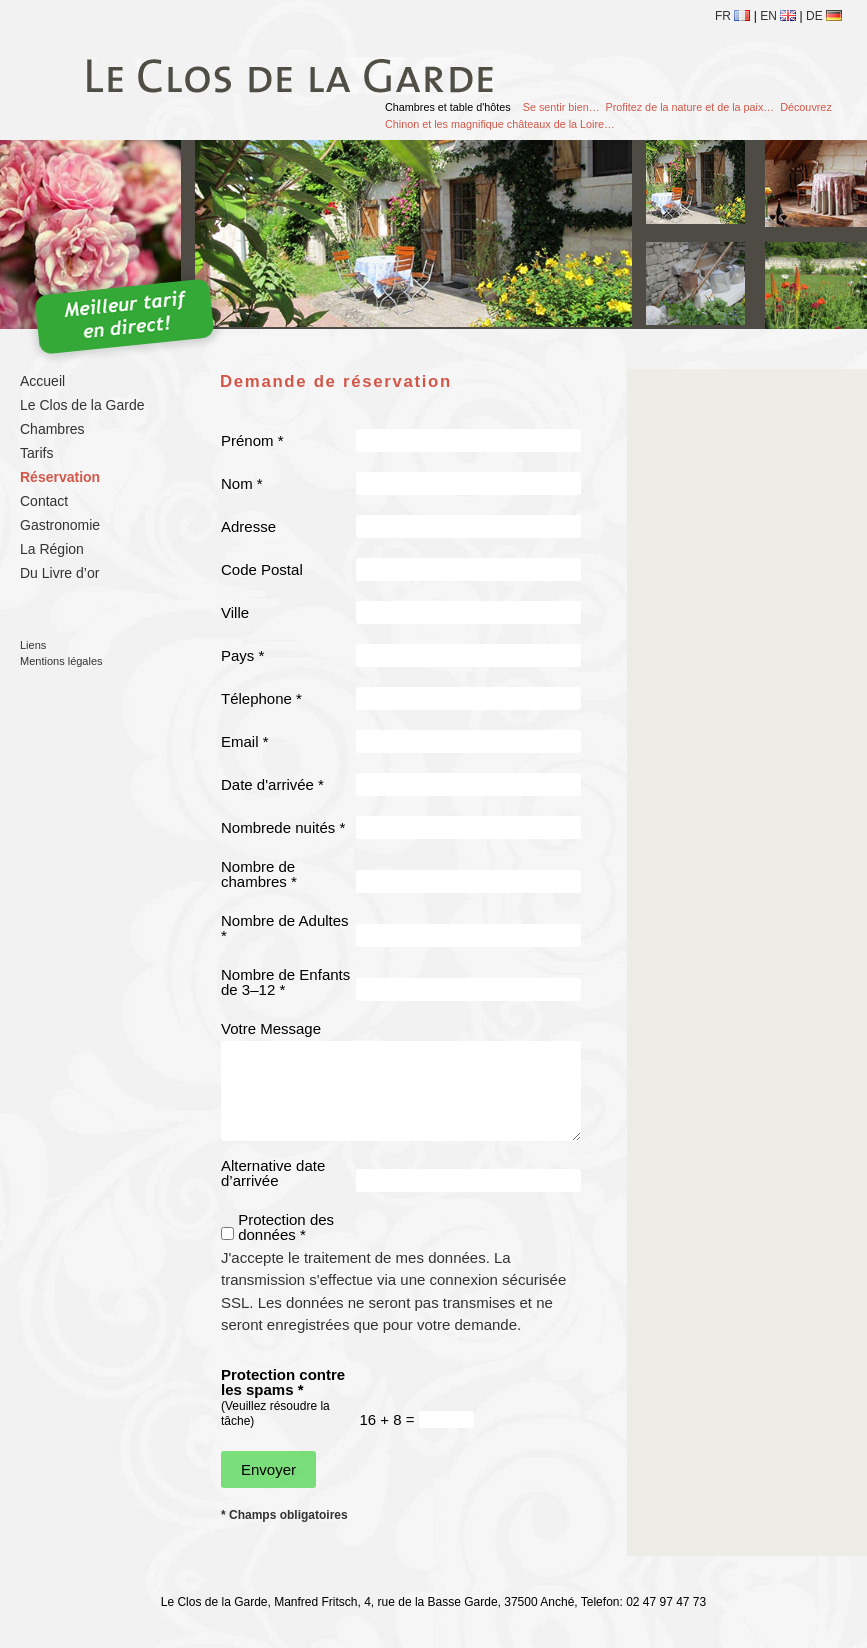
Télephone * (261, 698)
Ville (235, 612)
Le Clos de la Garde (82, 405)
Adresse (248, 526)
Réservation (60, 477)
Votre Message (271, 1028)
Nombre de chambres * (259, 874)
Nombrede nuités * (283, 827)
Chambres (52, 429)
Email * (245, 741)
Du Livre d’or (59, 573)
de (824, 16)
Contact (44, 501)
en (778, 16)
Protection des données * (286, 1227)
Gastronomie (60, 525)
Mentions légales (61, 661)
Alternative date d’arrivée (273, 1173)
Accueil (42, 381)
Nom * (242, 483)
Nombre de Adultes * (285, 928)
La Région (52, 549)
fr (732, 16)
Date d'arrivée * (272, 784)
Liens (33, 645)
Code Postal (262, 569)
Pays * (242, 655)
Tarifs (36, 453)
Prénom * (252, 440)
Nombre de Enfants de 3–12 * (285, 982)
